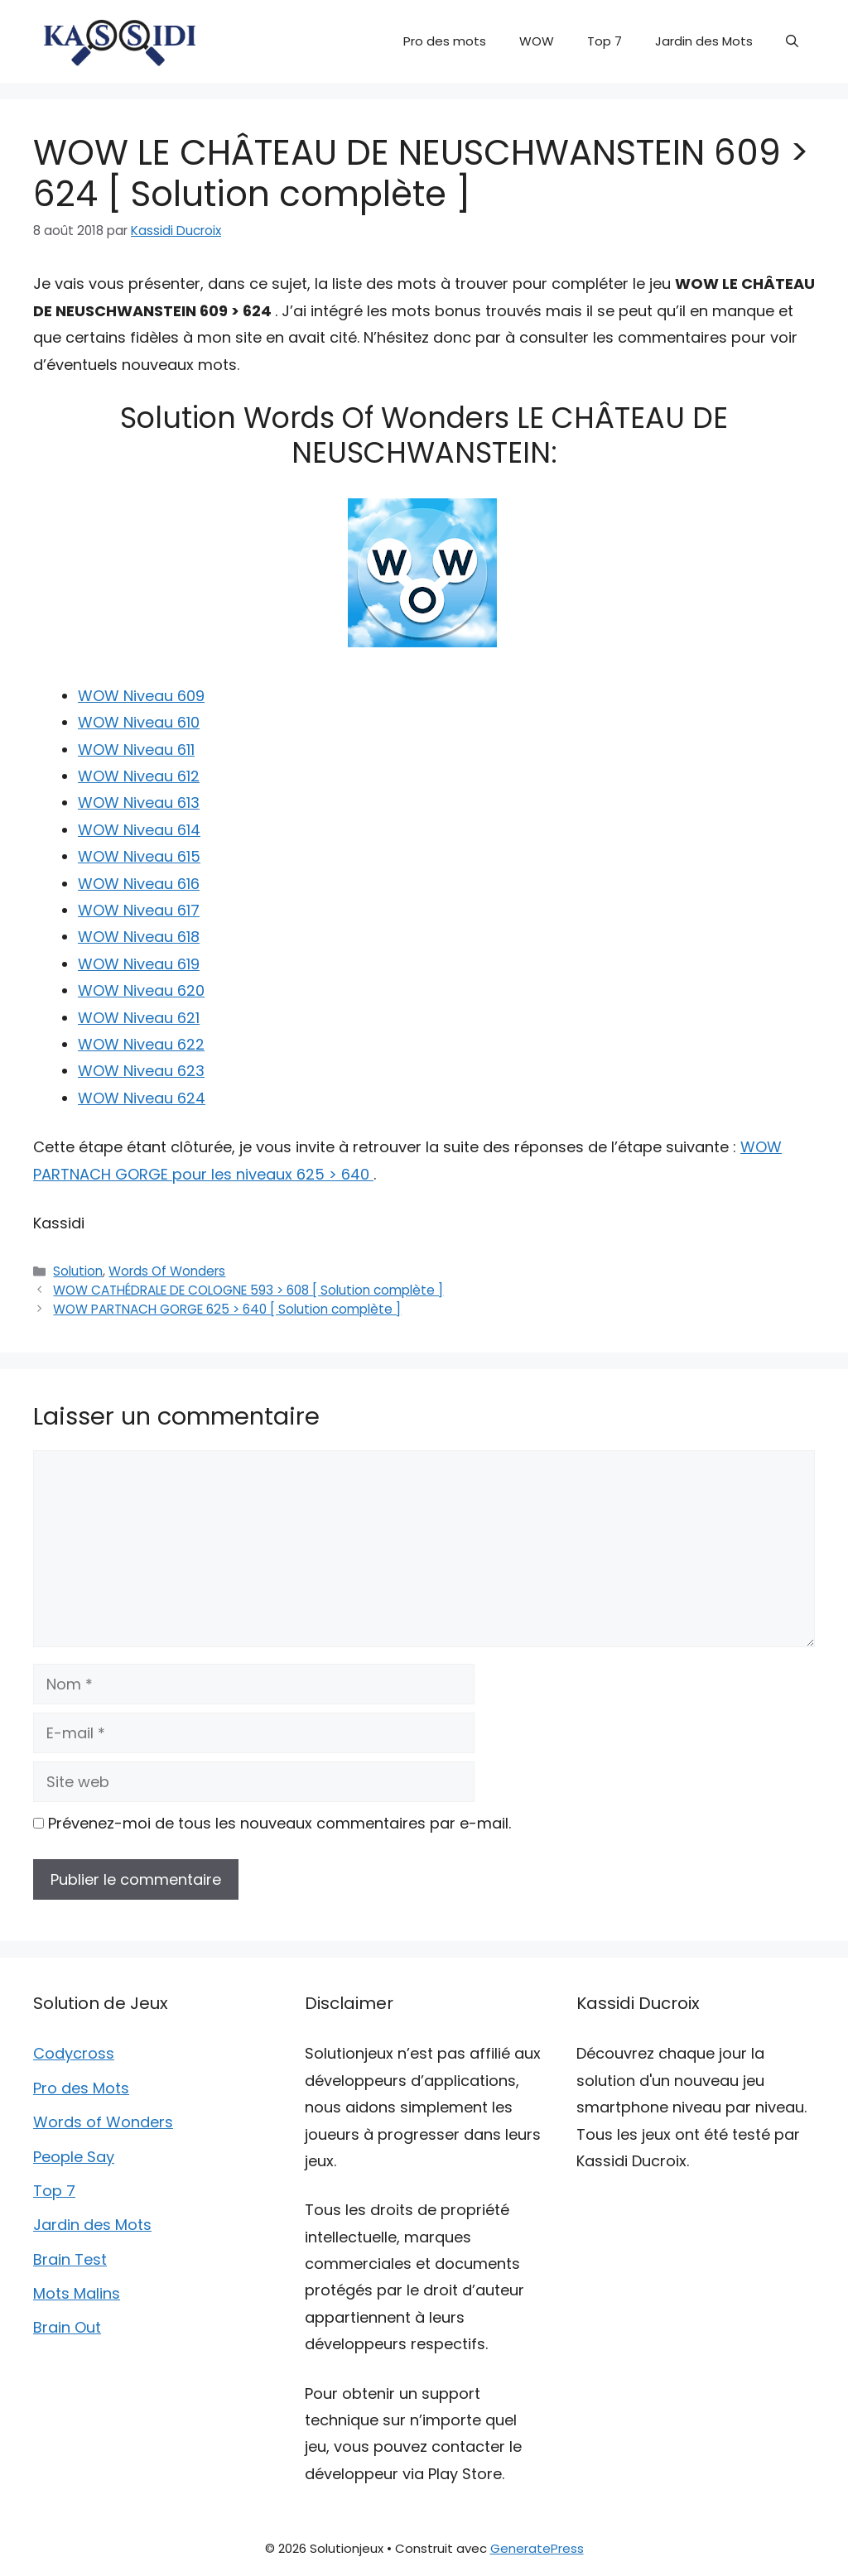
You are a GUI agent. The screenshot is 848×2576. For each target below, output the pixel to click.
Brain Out (67, 2327)
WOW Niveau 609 (141, 695)
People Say (73, 2156)
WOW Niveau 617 (139, 910)
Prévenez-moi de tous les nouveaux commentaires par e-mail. (279, 1823)
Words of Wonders (103, 2122)
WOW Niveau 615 (139, 856)
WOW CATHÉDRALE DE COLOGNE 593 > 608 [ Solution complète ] (248, 1290)
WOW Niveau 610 (139, 722)
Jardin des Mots (704, 41)
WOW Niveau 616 (139, 883)
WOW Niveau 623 (141, 1070)
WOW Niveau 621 (139, 1017)
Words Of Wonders (166, 1271)
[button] (792, 41)
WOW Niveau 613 (139, 802)
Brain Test (70, 2259)
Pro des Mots (81, 2088)
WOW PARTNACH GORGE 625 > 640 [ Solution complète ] (227, 1309)
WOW (536, 41)
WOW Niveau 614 (139, 829)
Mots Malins (76, 2293)
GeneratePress (537, 2548)
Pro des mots (444, 41)
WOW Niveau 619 (139, 964)
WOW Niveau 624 (141, 1098)
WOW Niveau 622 (141, 1044)
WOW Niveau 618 (139, 936)
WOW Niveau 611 (136, 749)
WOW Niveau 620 (141, 990)
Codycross (73, 2053)
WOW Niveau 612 (139, 776)
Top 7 (604, 41)
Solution (78, 1271)
